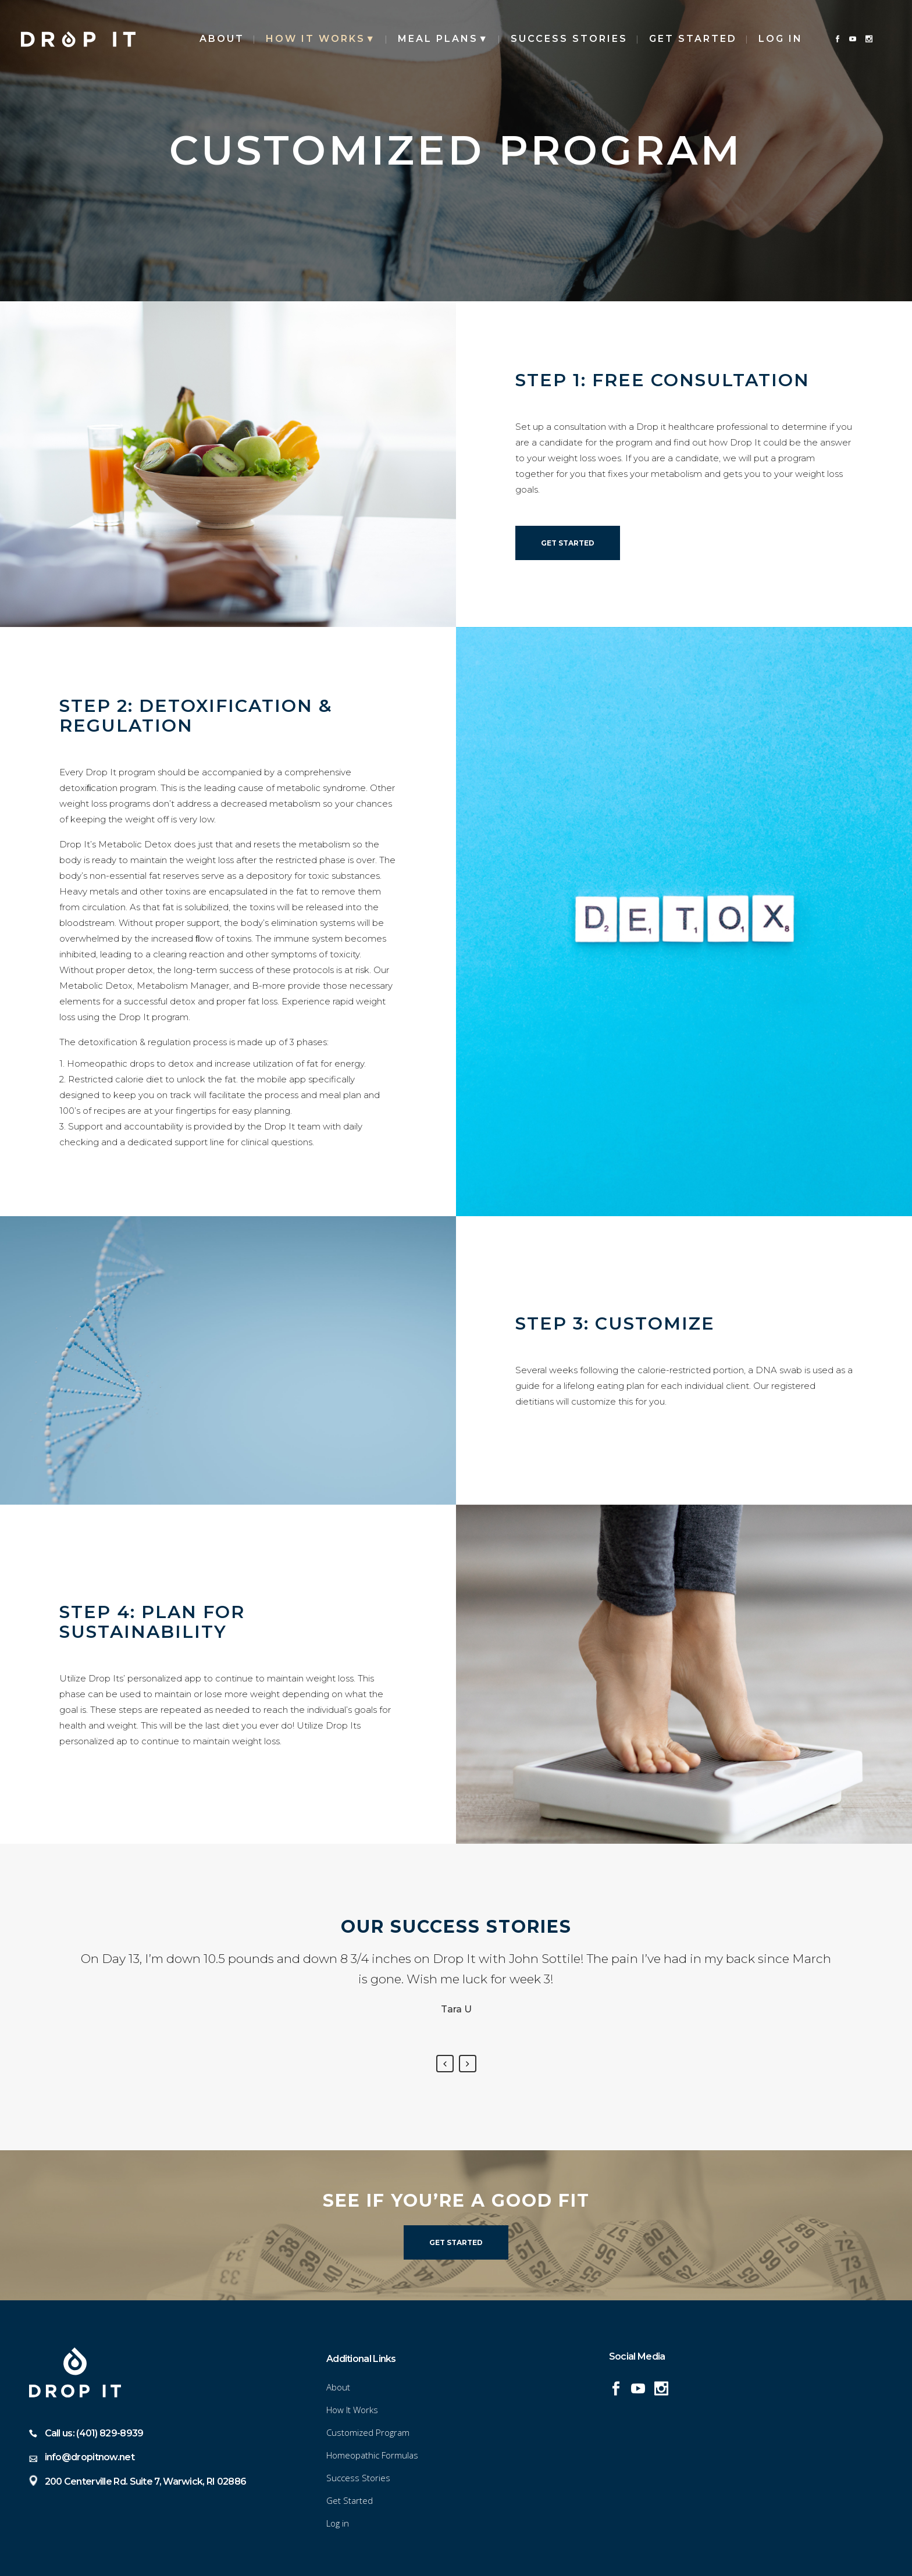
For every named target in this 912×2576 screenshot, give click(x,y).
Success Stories (358, 2478)
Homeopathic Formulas (372, 2455)
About (338, 2387)
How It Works (352, 2409)
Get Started (567, 543)
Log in (780, 38)
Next (467, 2063)
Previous (445, 2063)
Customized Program (367, 2432)
